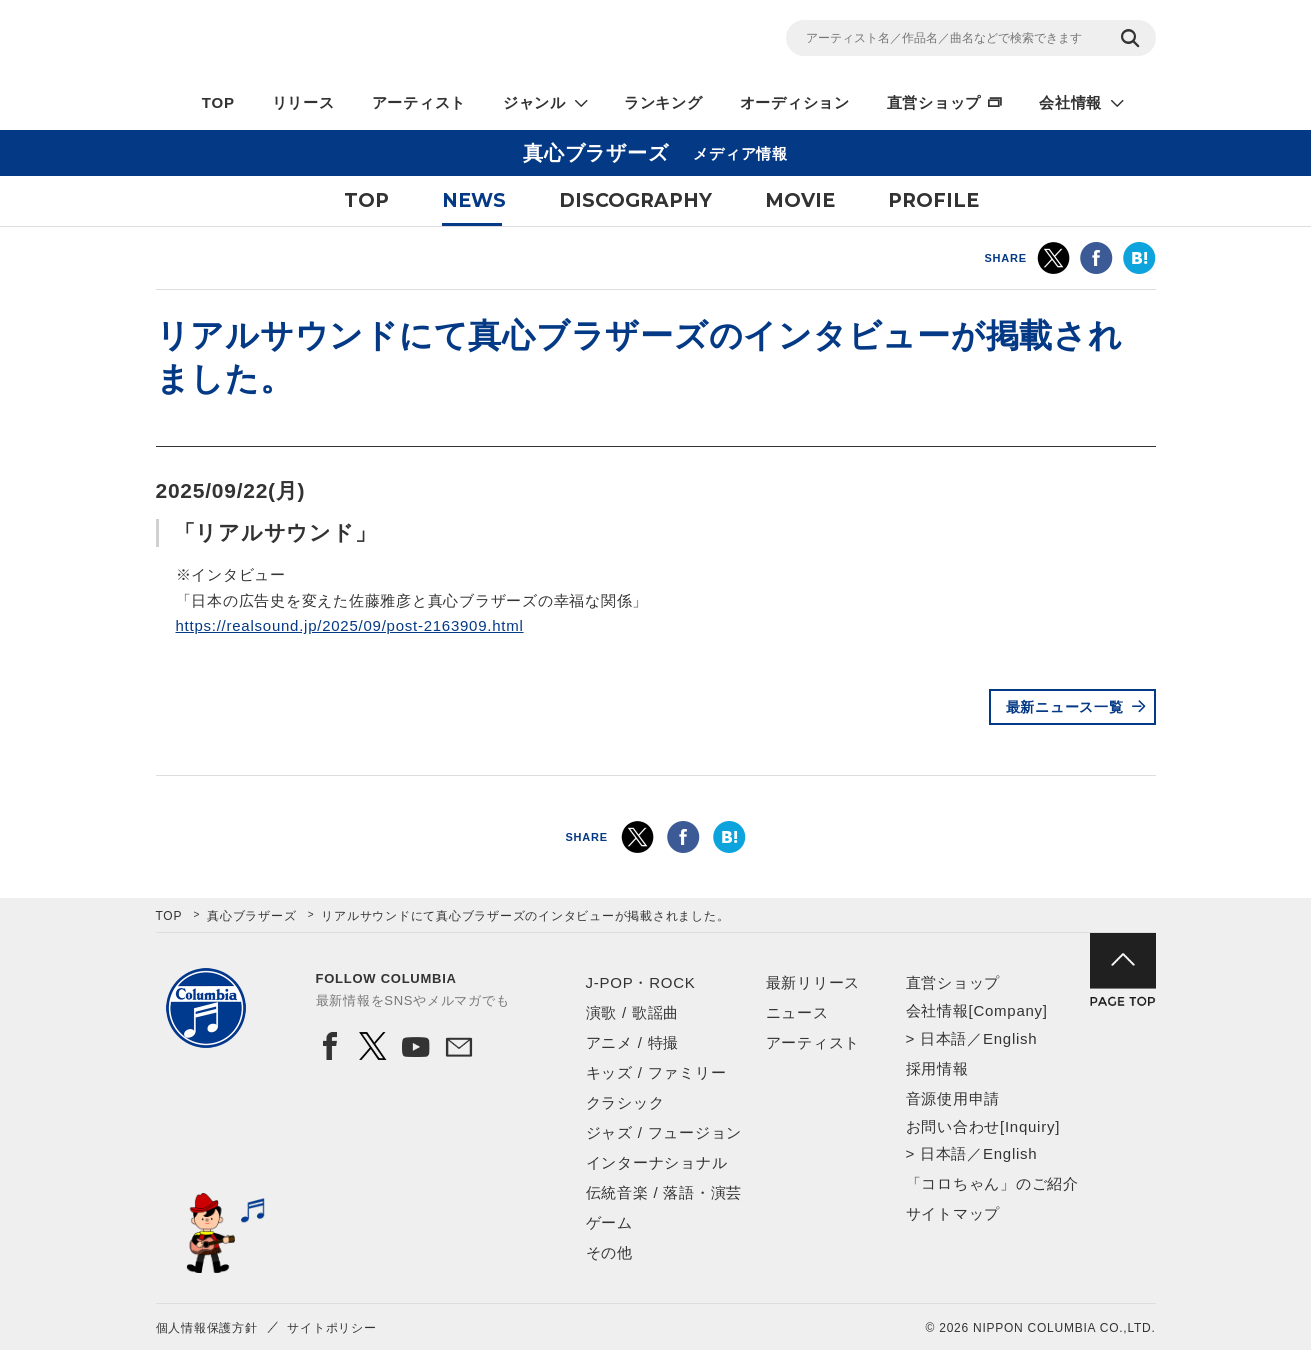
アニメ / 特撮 (633, 1042)
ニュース (797, 1012)
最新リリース (813, 982)
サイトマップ (953, 1213)
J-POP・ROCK (641, 982)
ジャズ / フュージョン (664, 1132)
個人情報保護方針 (207, 1328)
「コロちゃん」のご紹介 (992, 1183)
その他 (609, 1252)
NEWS (474, 200)
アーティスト (419, 102)
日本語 (943, 1038)
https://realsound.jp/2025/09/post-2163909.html (350, 625)
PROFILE (933, 200)
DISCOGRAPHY (635, 200)
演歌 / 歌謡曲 (633, 1012)
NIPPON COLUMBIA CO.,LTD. (336, 41)
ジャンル (534, 102)
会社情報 (1070, 102)
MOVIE (800, 200)
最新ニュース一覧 (1065, 707)
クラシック (625, 1102)
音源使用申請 (953, 1098)
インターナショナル (657, 1162)
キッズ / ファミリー (656, 1072)
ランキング (663, 102)
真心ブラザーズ (251, 916)
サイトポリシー (331, 1328)
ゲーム (609, 1222)
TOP (218, 102)
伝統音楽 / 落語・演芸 (664, 1192)
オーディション (795, 102)
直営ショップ (934, 102)
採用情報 (937, 1068)
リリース (303, 102)
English (1010, 1038)
